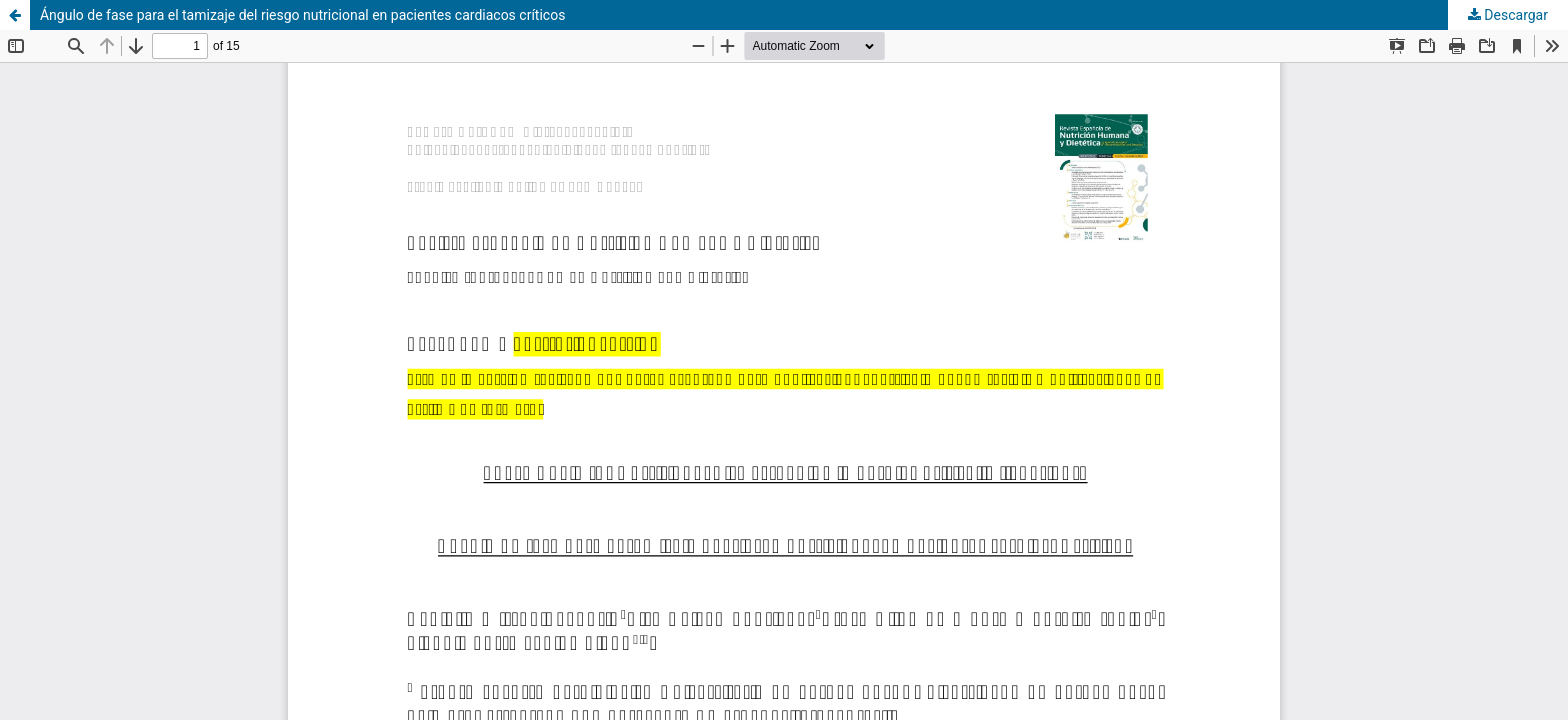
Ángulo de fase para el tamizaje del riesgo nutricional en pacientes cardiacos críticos (302, 15)
